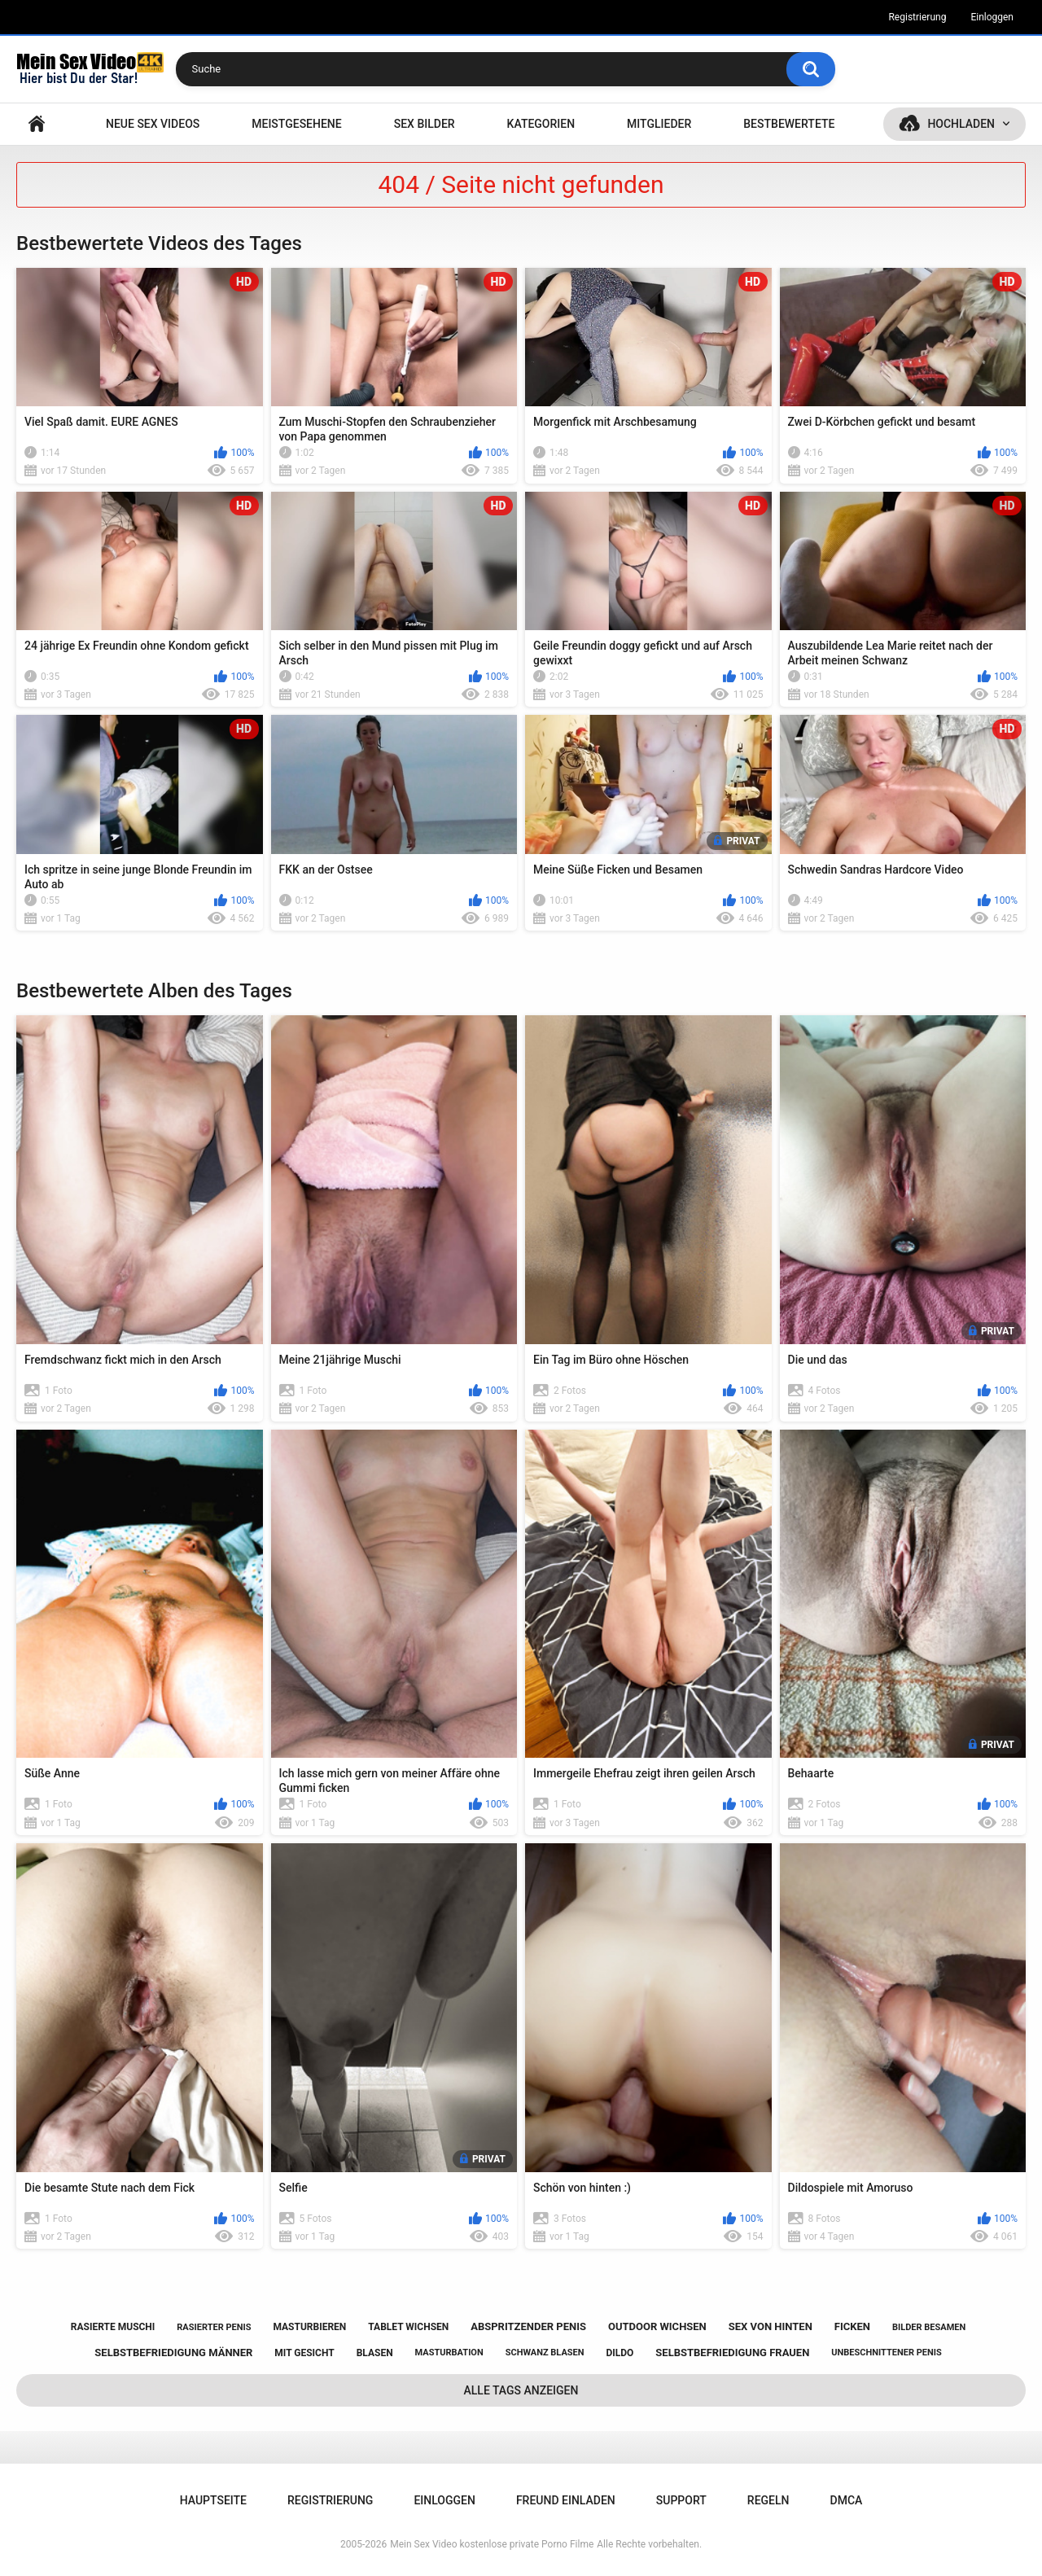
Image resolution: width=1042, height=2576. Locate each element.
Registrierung (917, 17)
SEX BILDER (424, 123)
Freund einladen (565, 2500)
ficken (852, 2326)
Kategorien (541, 123)
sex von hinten (770, 2326)
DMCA (846, 2500)
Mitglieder (659, 123)
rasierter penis (214, 2327)
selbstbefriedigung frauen (732, 2352)
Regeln (768, 2500)
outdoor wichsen (657, 2326)
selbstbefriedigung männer (173, 2352)
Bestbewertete (788, 123)
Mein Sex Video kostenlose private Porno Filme (491, 2544)
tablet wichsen (408, 2327)
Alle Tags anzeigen (521, 2390)
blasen (375, 2353)
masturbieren (309, 2327)
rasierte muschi (113, 2327)
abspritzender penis (528, 2326)
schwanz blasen (545, 2352)
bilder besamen (928, 2327)
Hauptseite (36, 124)
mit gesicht (304, 2353)
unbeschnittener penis (886, 2352)
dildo (620, 2353)
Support (681, 2500)
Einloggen (992, 17)
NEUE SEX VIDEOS (152, 123)
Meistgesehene (296, 123)
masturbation (449, 2352)
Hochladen (961, 123)
